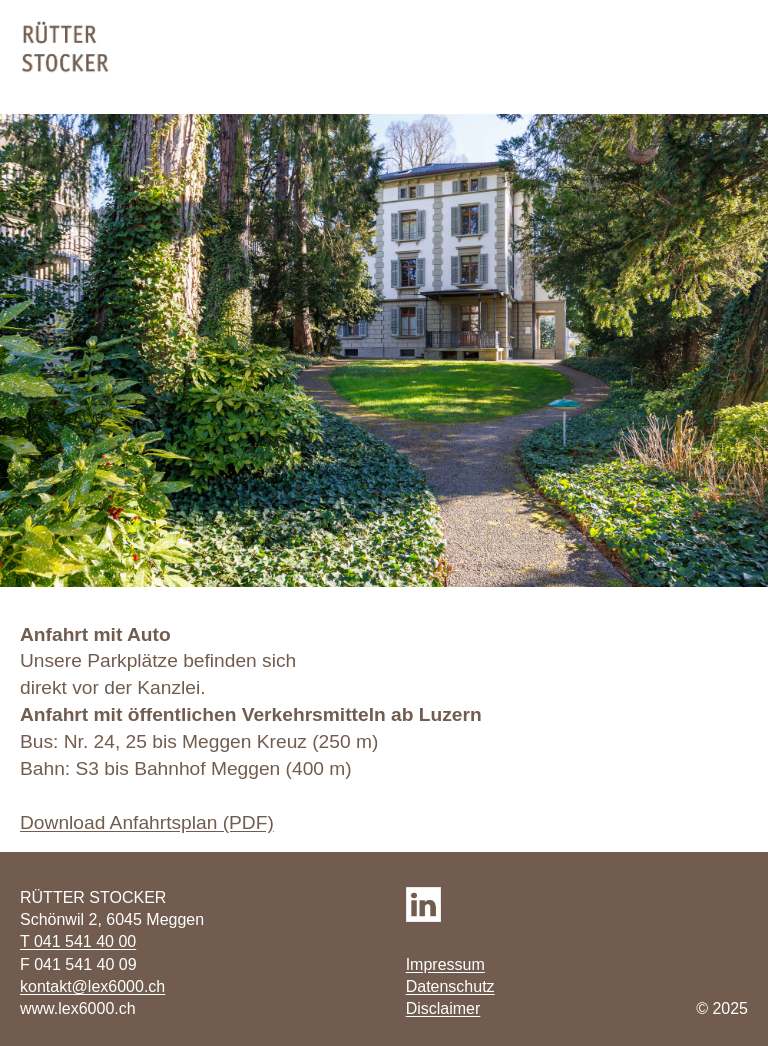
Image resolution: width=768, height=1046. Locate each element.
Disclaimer (443, 1008)
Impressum (445, 964)
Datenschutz (450, 986)
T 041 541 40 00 (78, 941)
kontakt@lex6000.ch (92, 986)
